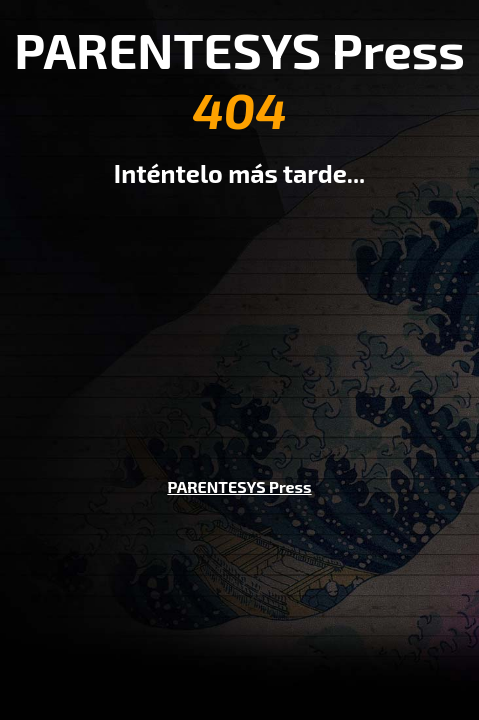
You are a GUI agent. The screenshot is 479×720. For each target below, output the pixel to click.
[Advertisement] (240, 318)
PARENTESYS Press (239, 486)
